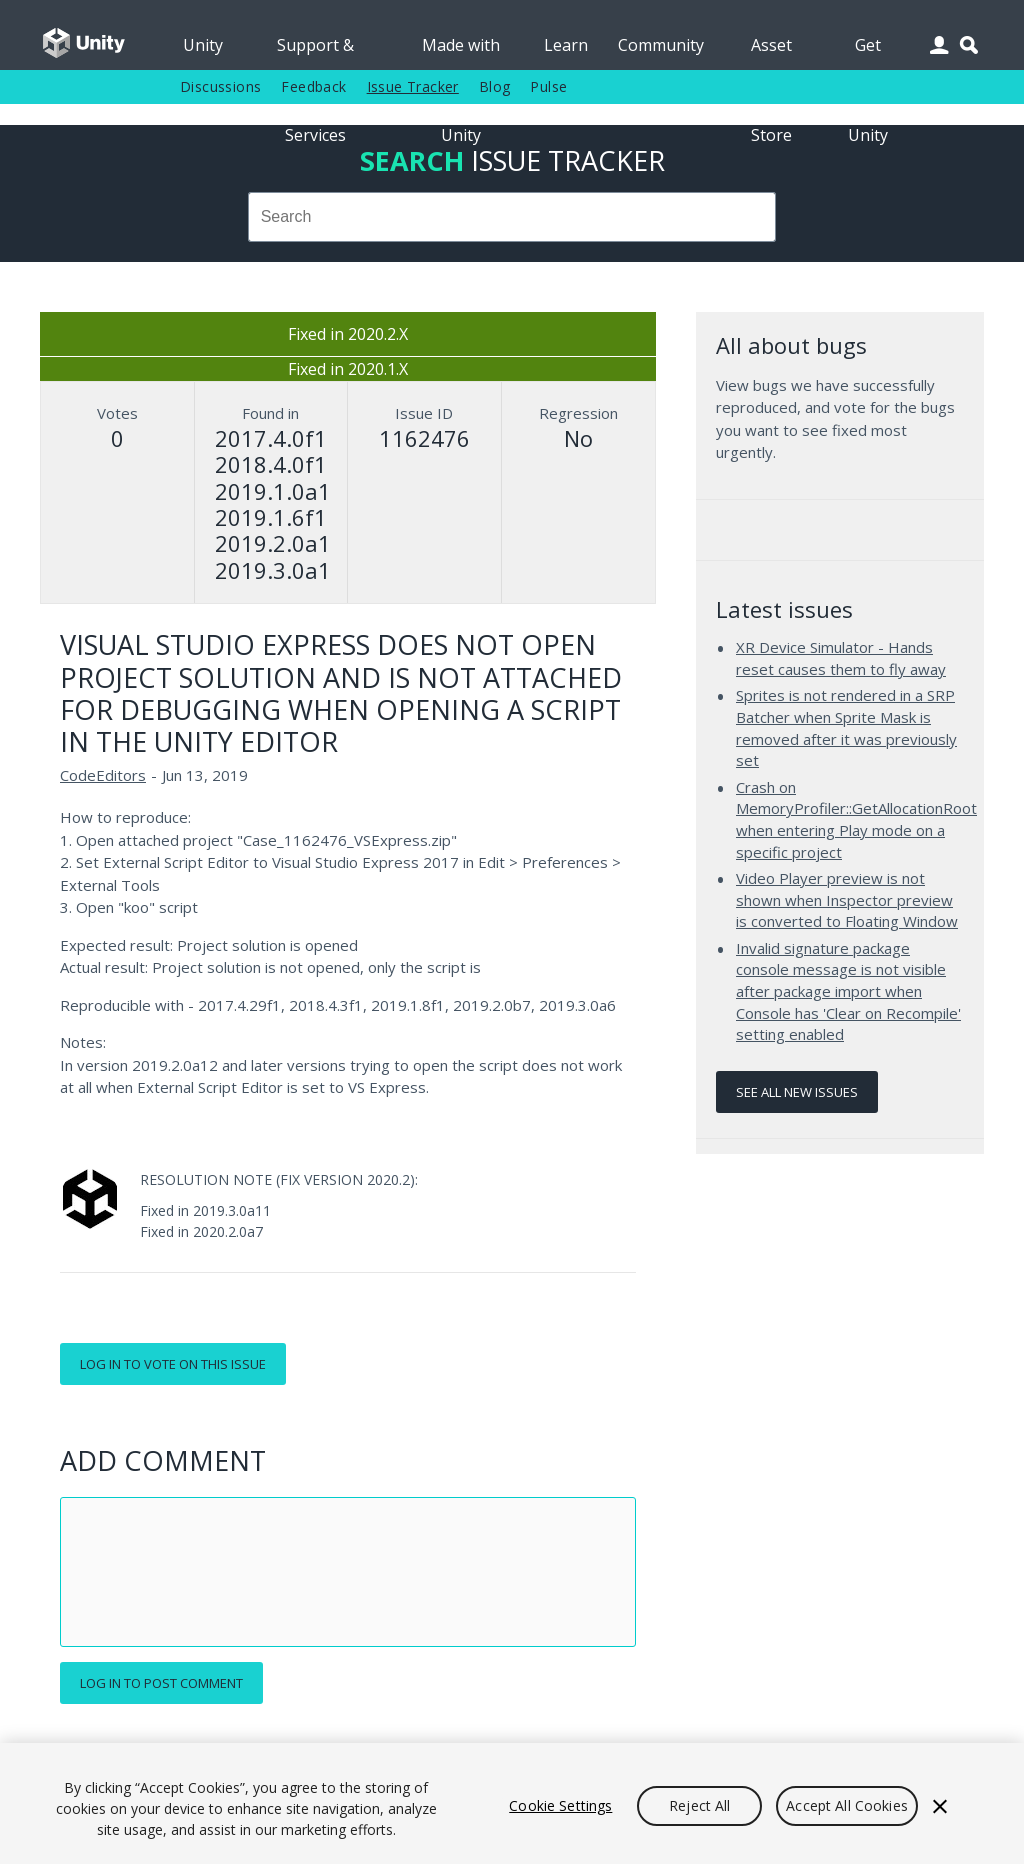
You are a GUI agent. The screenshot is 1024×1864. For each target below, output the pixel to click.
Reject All (699, 1805)
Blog (495, 86)
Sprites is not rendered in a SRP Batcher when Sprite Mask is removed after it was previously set (846, 727)
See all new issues (797, 1092)
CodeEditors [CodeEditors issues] (103, 775)
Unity (203, 45)
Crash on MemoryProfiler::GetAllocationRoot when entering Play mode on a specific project (856, 819)
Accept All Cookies (847, 1805)
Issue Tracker (413, 86)
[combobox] (512, 217)
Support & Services (315, 52)
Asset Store (771, 52)
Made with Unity (461, 52)
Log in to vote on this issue (173, 1364)
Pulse (548, 86)
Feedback (313, 86)
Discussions (220, 86)
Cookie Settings (560, 1805)
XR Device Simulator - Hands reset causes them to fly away (841, 658)
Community (661, 45)
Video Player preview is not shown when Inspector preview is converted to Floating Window (847, 899)
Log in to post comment (161, 1683)
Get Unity (868, 52)
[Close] (940, 1806)
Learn (566, 45)
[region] (512, 1803)
